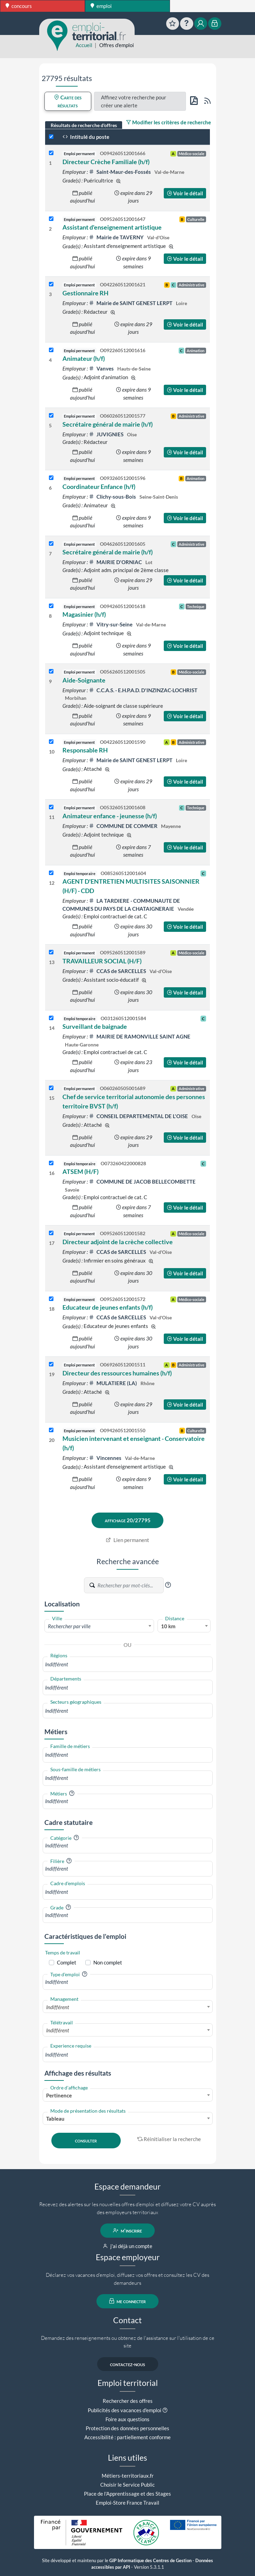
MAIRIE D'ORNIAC (116, 562)
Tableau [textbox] (55, 2118)
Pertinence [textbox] (59, 2095)
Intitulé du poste (85, 137)
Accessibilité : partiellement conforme (127, 2437)
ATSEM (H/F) (80, 1171)
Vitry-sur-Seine (111, 624)
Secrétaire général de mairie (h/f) (107, 424)
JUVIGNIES (107, 434)
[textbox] (99, 1626)
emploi (101, 6)
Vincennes (105, 1458)
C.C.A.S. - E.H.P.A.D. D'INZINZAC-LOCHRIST (143, 690)
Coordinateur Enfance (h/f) (98, 486)
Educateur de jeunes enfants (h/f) (107, 1307)
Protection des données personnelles (127, 2428)
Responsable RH (85, 750)
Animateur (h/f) (83, 358)
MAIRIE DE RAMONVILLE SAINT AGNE (139, 1036)
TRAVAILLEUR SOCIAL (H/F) (102, 961)
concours (19, 6)
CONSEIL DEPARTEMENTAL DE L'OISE (139, 1116)
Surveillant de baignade (94, 1026)
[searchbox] (127, 1664)
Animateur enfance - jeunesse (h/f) (109, 816)
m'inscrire (127, 2230)
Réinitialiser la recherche (169, 2139)
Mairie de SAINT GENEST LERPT (131, 303)
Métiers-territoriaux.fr (128, 2475)
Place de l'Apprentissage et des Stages (127, 2493)
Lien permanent (127, 1540)
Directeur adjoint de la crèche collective (117, 1242)
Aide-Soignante (83, 680)
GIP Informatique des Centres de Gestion (150, 2560)
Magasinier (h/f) (84, 614)
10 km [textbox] (168, 1626)
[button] (168, 1585)
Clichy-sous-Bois (113, 496)
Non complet (107, 1962)
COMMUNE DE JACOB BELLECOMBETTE (142, 1181)
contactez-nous (127, 2364)
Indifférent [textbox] (57, 2007)
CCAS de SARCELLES (118, 971)
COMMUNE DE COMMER (124, 826)
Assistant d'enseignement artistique (112, 227)
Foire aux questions (127, 2419)
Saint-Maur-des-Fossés (120, 172)
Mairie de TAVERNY (117, 237)
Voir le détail (185, 193)
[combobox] (99, 1626)
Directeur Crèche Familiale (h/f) (106, 162)
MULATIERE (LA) (113, 1383)
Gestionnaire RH (85, 293)
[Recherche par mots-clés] (130, 1585)
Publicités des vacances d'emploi (124, 2410)
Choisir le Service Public (127, 2484)
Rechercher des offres (128, 2401)
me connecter (127, 2301)
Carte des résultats (68, 101)
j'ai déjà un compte (127, 2246)
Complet (66, 1962)
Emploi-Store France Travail (127, 2502)
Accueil (84, 45)
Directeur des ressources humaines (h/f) (117, 1373)
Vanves (102, 368)
